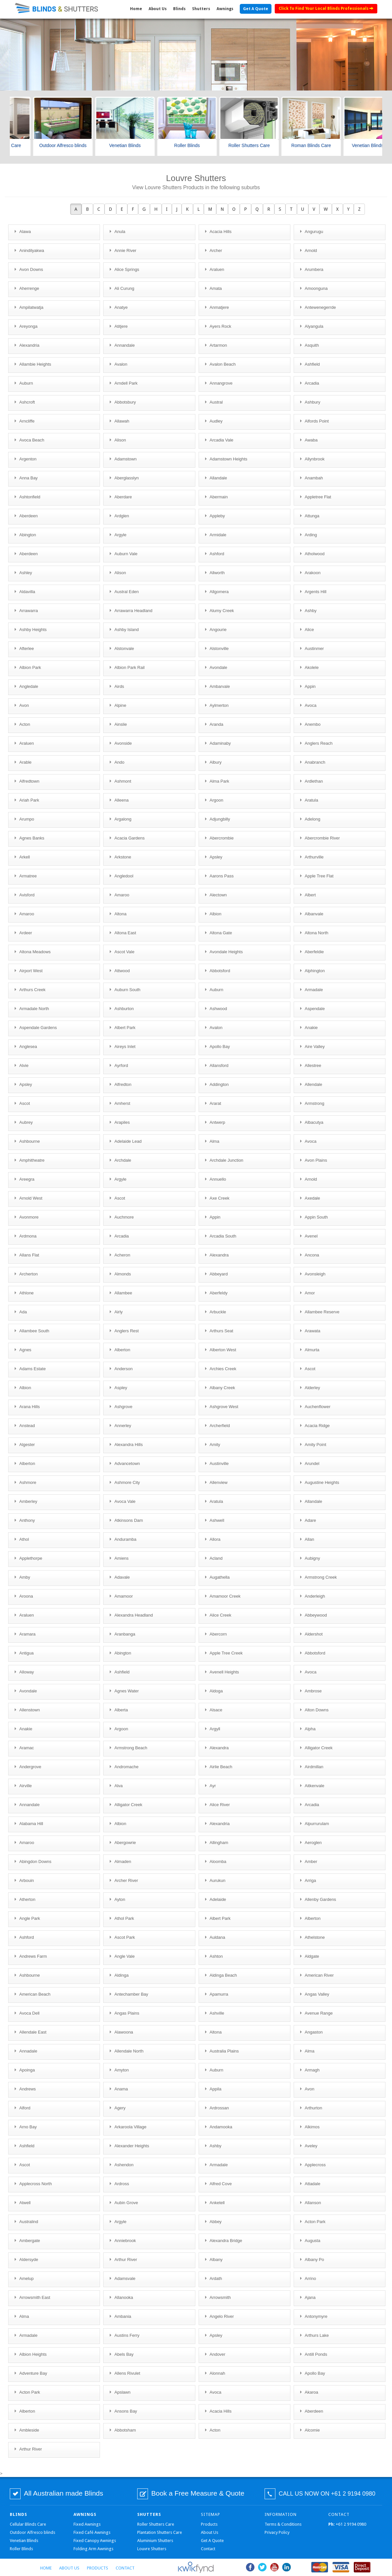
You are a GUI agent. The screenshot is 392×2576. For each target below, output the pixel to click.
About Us (158, 9)
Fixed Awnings (87, 2524)
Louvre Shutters (151, 2548)
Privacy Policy (277, 2532)
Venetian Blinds (24, 2540)
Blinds (179, 9)
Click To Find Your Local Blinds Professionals (326, 8)
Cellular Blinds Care (28, 2524)
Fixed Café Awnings (92, 2532)
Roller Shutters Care (155, 2524)
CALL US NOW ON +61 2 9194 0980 (327, 2493)
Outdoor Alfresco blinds (32, 2532)
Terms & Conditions (283, 2524)
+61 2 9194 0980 (347, 2524)
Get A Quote (255, 9)
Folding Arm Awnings (93, 2548)
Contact (208, 2548)
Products (209, 2524)
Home (136, 9)
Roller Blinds (21, 2548)
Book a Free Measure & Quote (197, 2493)
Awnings (225, 9)
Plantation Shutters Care (159, 2532)
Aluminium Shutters (155, 2540)
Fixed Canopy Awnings (95, 2540)
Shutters (201, 9)
